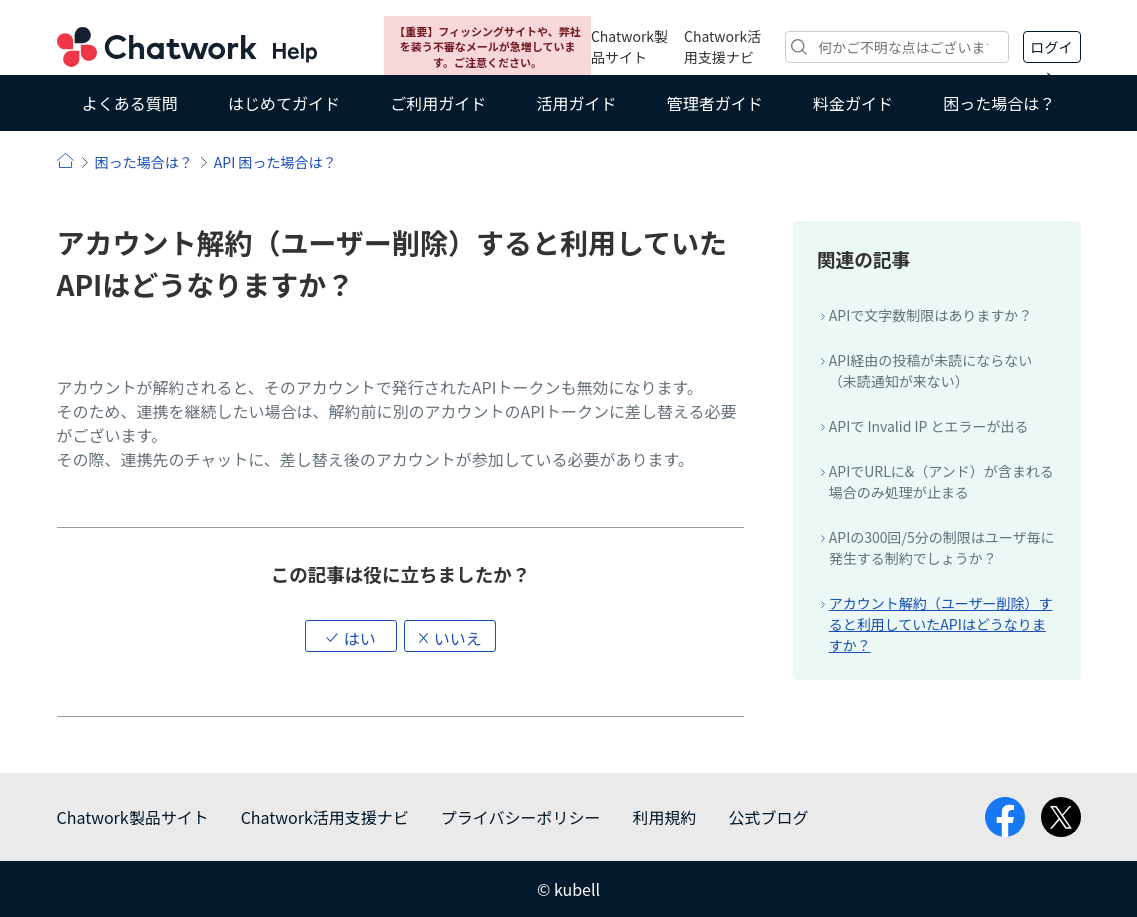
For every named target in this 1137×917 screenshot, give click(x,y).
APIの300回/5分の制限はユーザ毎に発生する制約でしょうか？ (942, 547)
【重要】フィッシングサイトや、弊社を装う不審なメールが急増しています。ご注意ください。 (487, 46)
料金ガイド (853, 103)
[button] (351, 636)
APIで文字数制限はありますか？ (930, 315)
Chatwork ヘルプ (187, 47)
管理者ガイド (715, 103)
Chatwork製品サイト (629, 46)
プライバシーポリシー (521, 817)
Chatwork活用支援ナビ (722, 46)
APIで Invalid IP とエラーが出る (929, 426)
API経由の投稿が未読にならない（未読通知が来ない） (930, 370)
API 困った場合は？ (275, 162)
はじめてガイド (284, 103)
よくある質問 (130, 103)
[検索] (896, 47)
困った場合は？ (999, 103)
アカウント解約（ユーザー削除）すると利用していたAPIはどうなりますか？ (941, 624)
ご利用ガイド (438, 103)
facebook (1005, 817)
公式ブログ (768, 817)
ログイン (1052, 50)
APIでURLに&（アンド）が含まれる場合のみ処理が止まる (941, 481)
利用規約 (664, 817)
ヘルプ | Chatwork (65, 160)
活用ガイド (576, 103)
